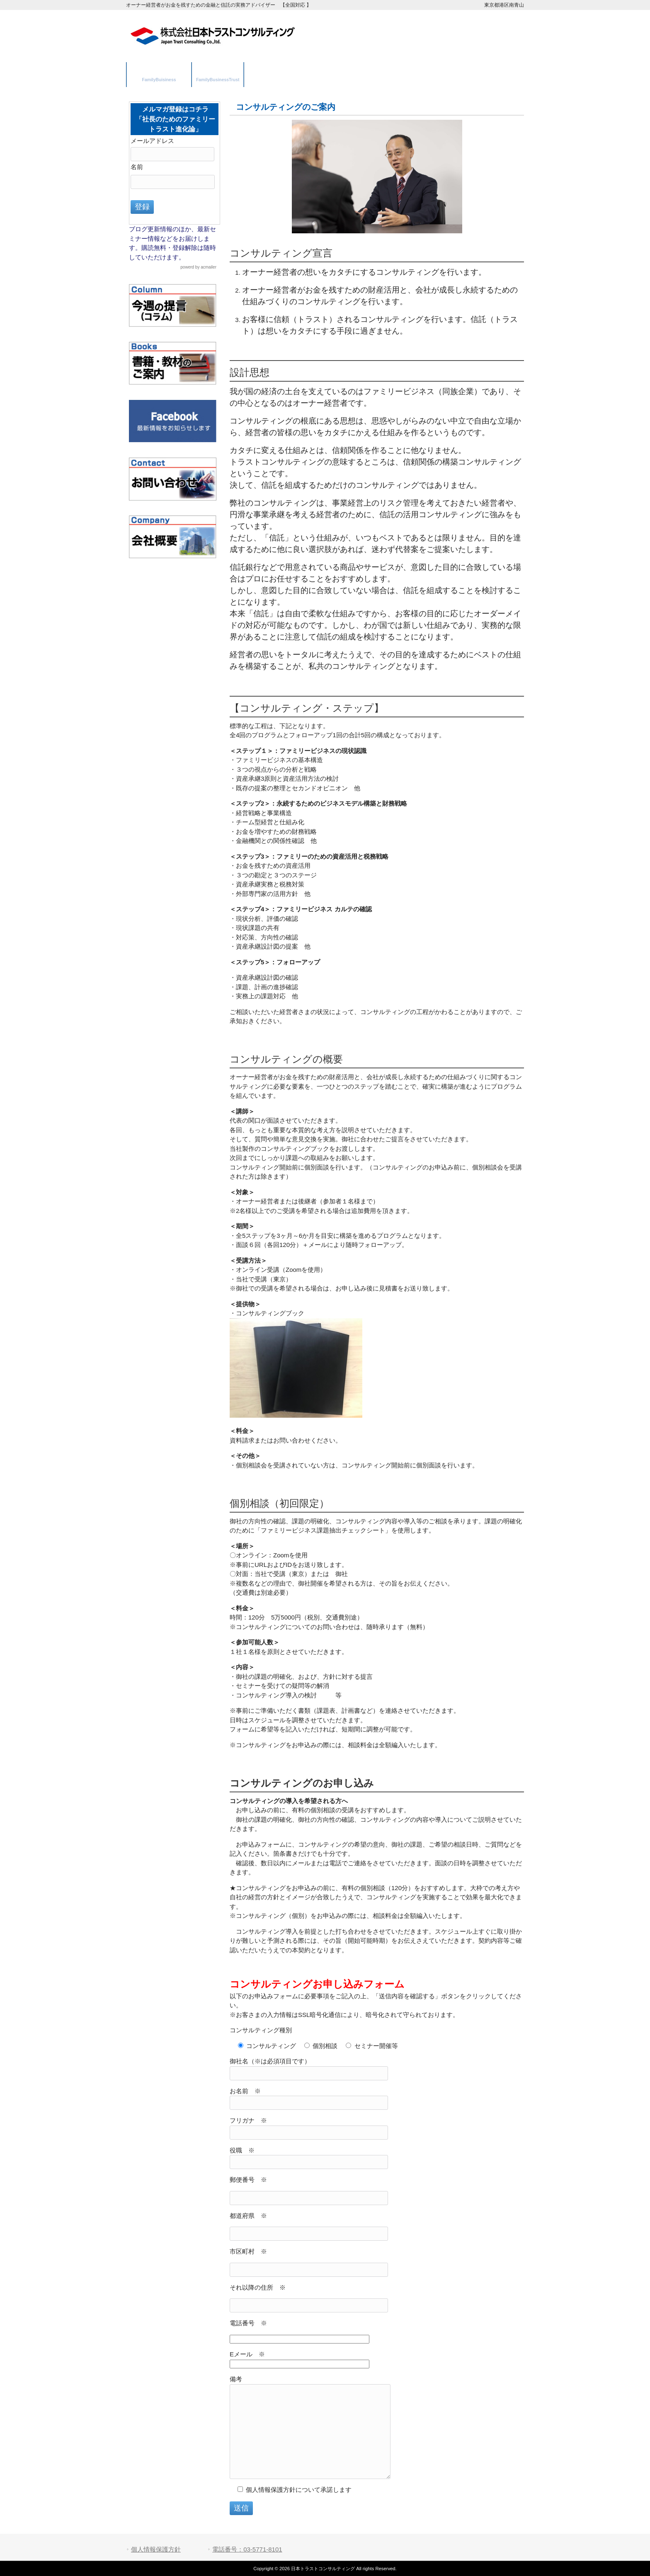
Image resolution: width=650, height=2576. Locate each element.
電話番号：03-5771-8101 (247, 2549)
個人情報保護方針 (156, 2549)
